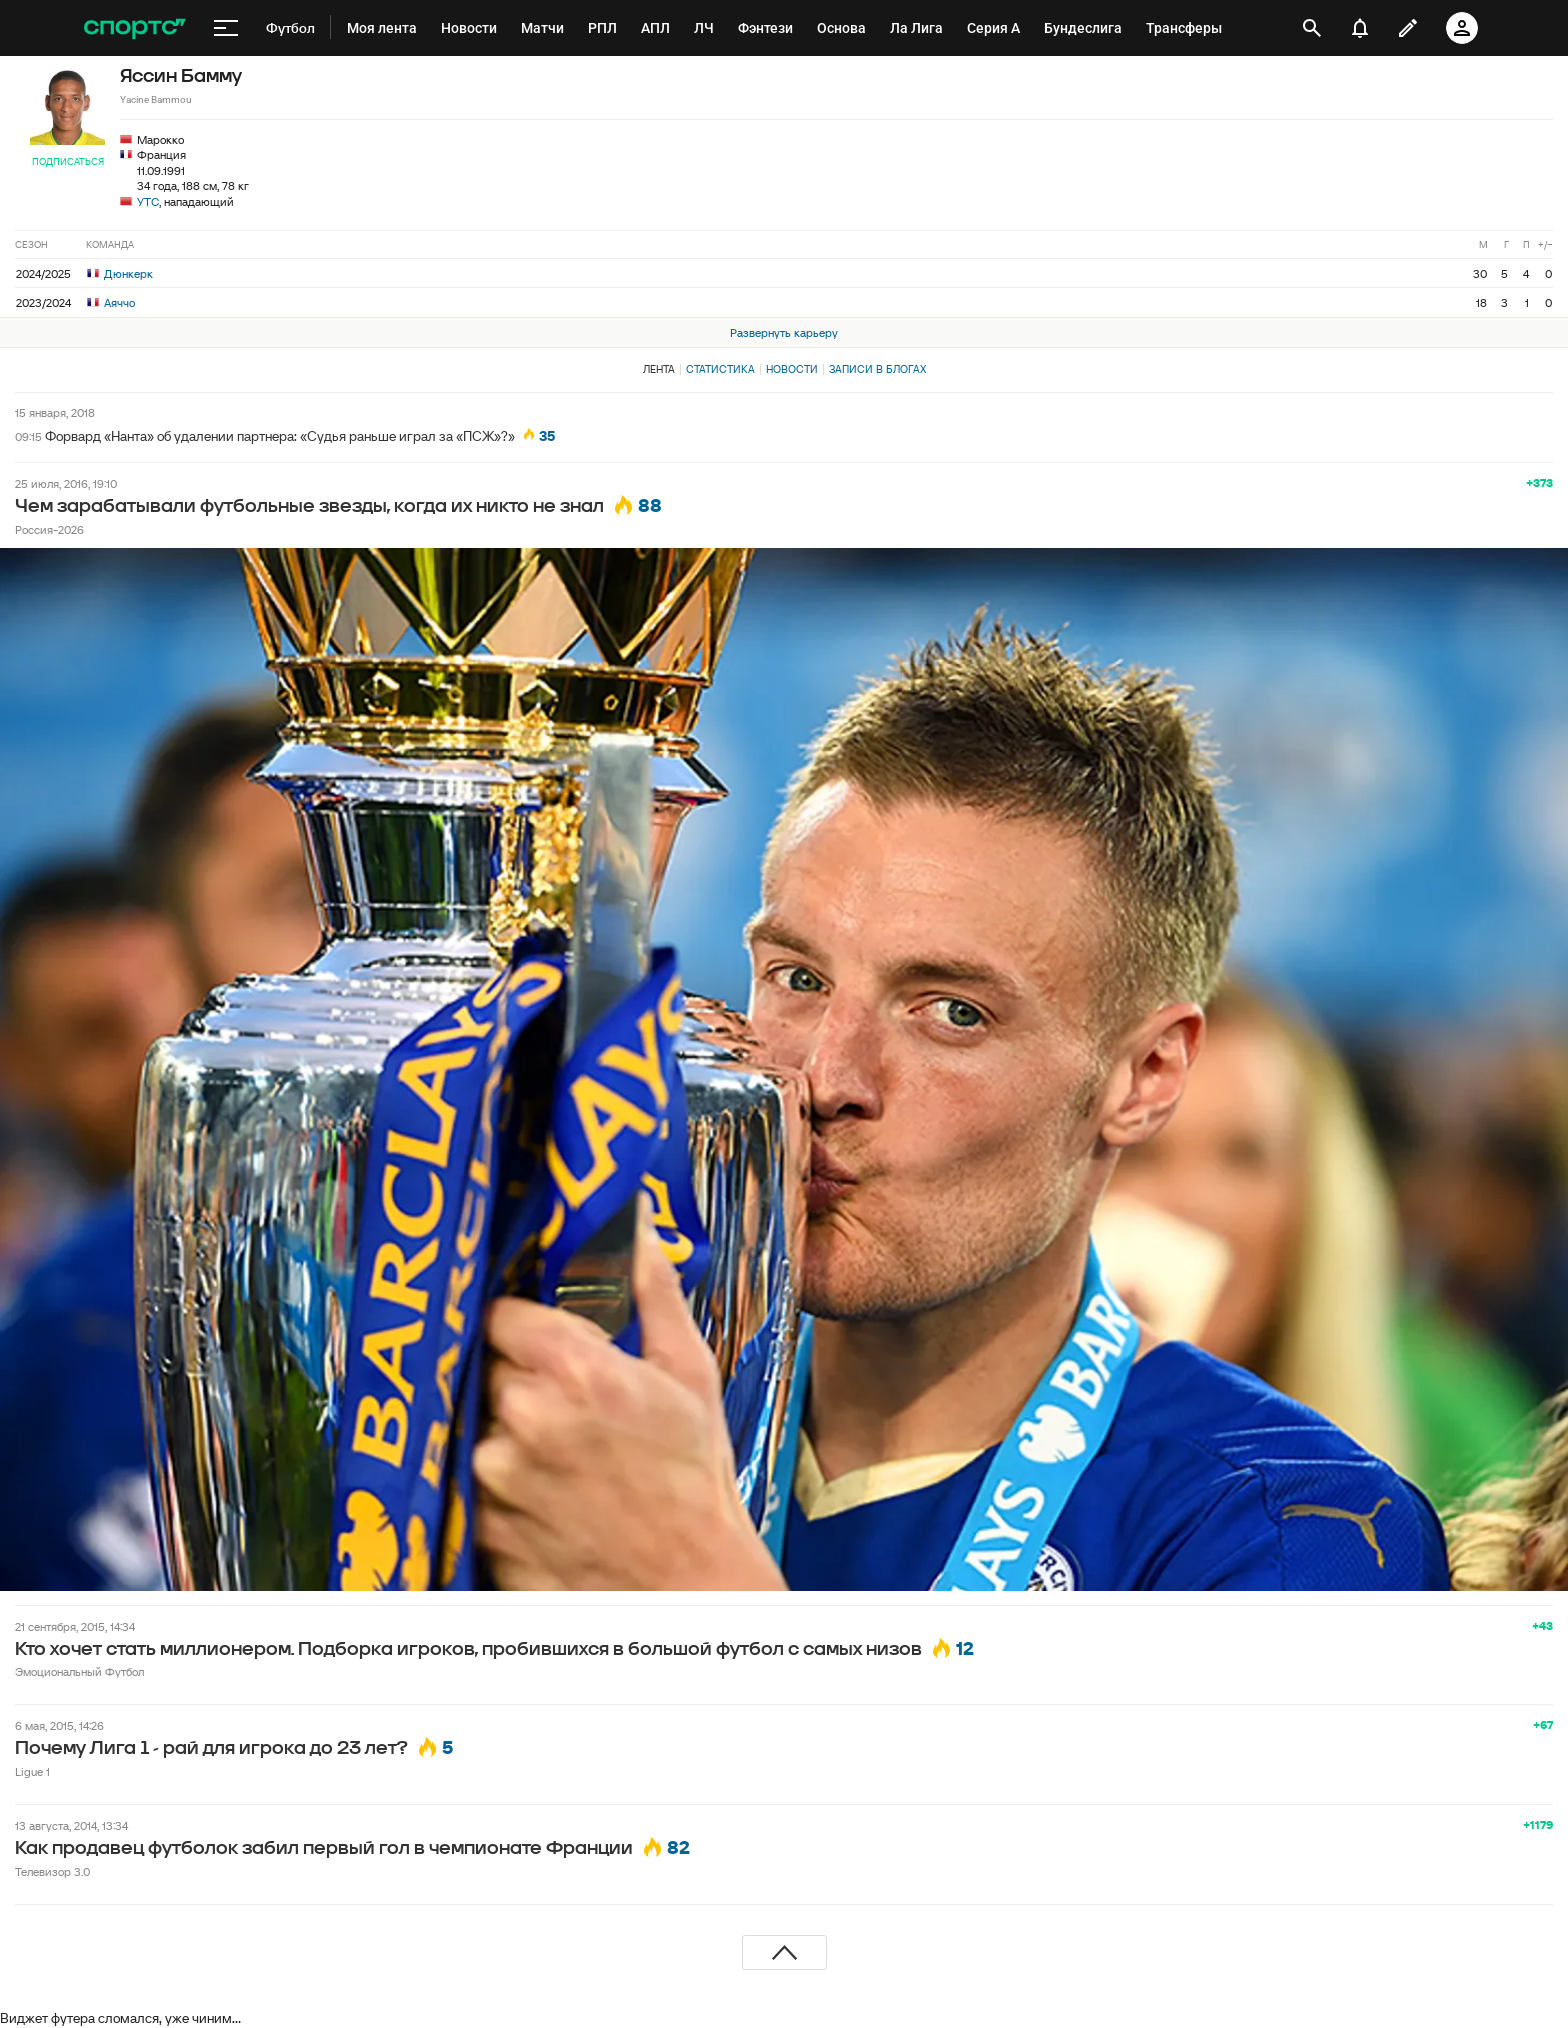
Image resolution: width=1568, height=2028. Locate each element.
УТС (148, 201)
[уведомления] (1360, 28)
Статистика (720, 369)
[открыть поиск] (1312, 28)
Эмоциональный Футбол (79, 1671)
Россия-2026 (49, 529)
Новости (792, 369)
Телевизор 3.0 (52, 1871)
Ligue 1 (32, 1771)
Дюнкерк (120, 273)
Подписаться (68, 161)
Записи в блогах (877, 369)
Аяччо (111, 302)
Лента (659, 369)
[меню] (226, 28)
